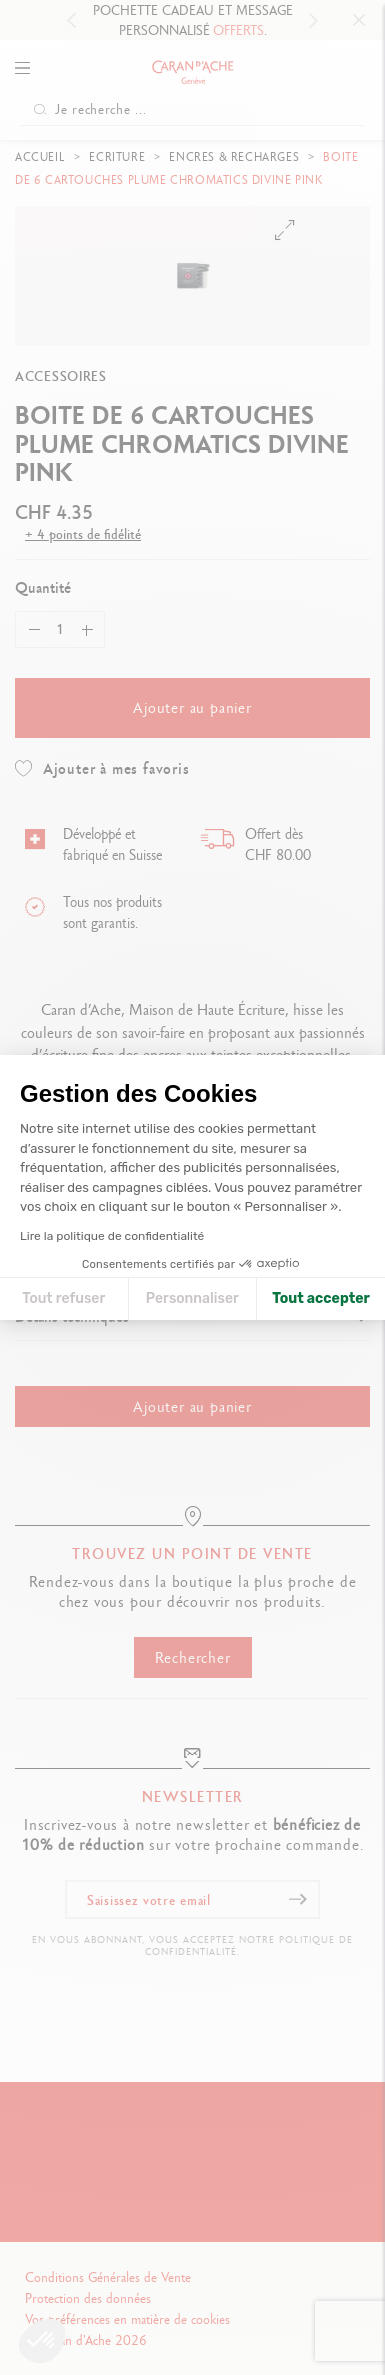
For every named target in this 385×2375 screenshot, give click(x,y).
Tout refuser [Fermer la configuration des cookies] (63, 1298)
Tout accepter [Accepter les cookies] (321, 1298)
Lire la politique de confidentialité (112, 1236)
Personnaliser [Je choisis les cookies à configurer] (192, 1298)
